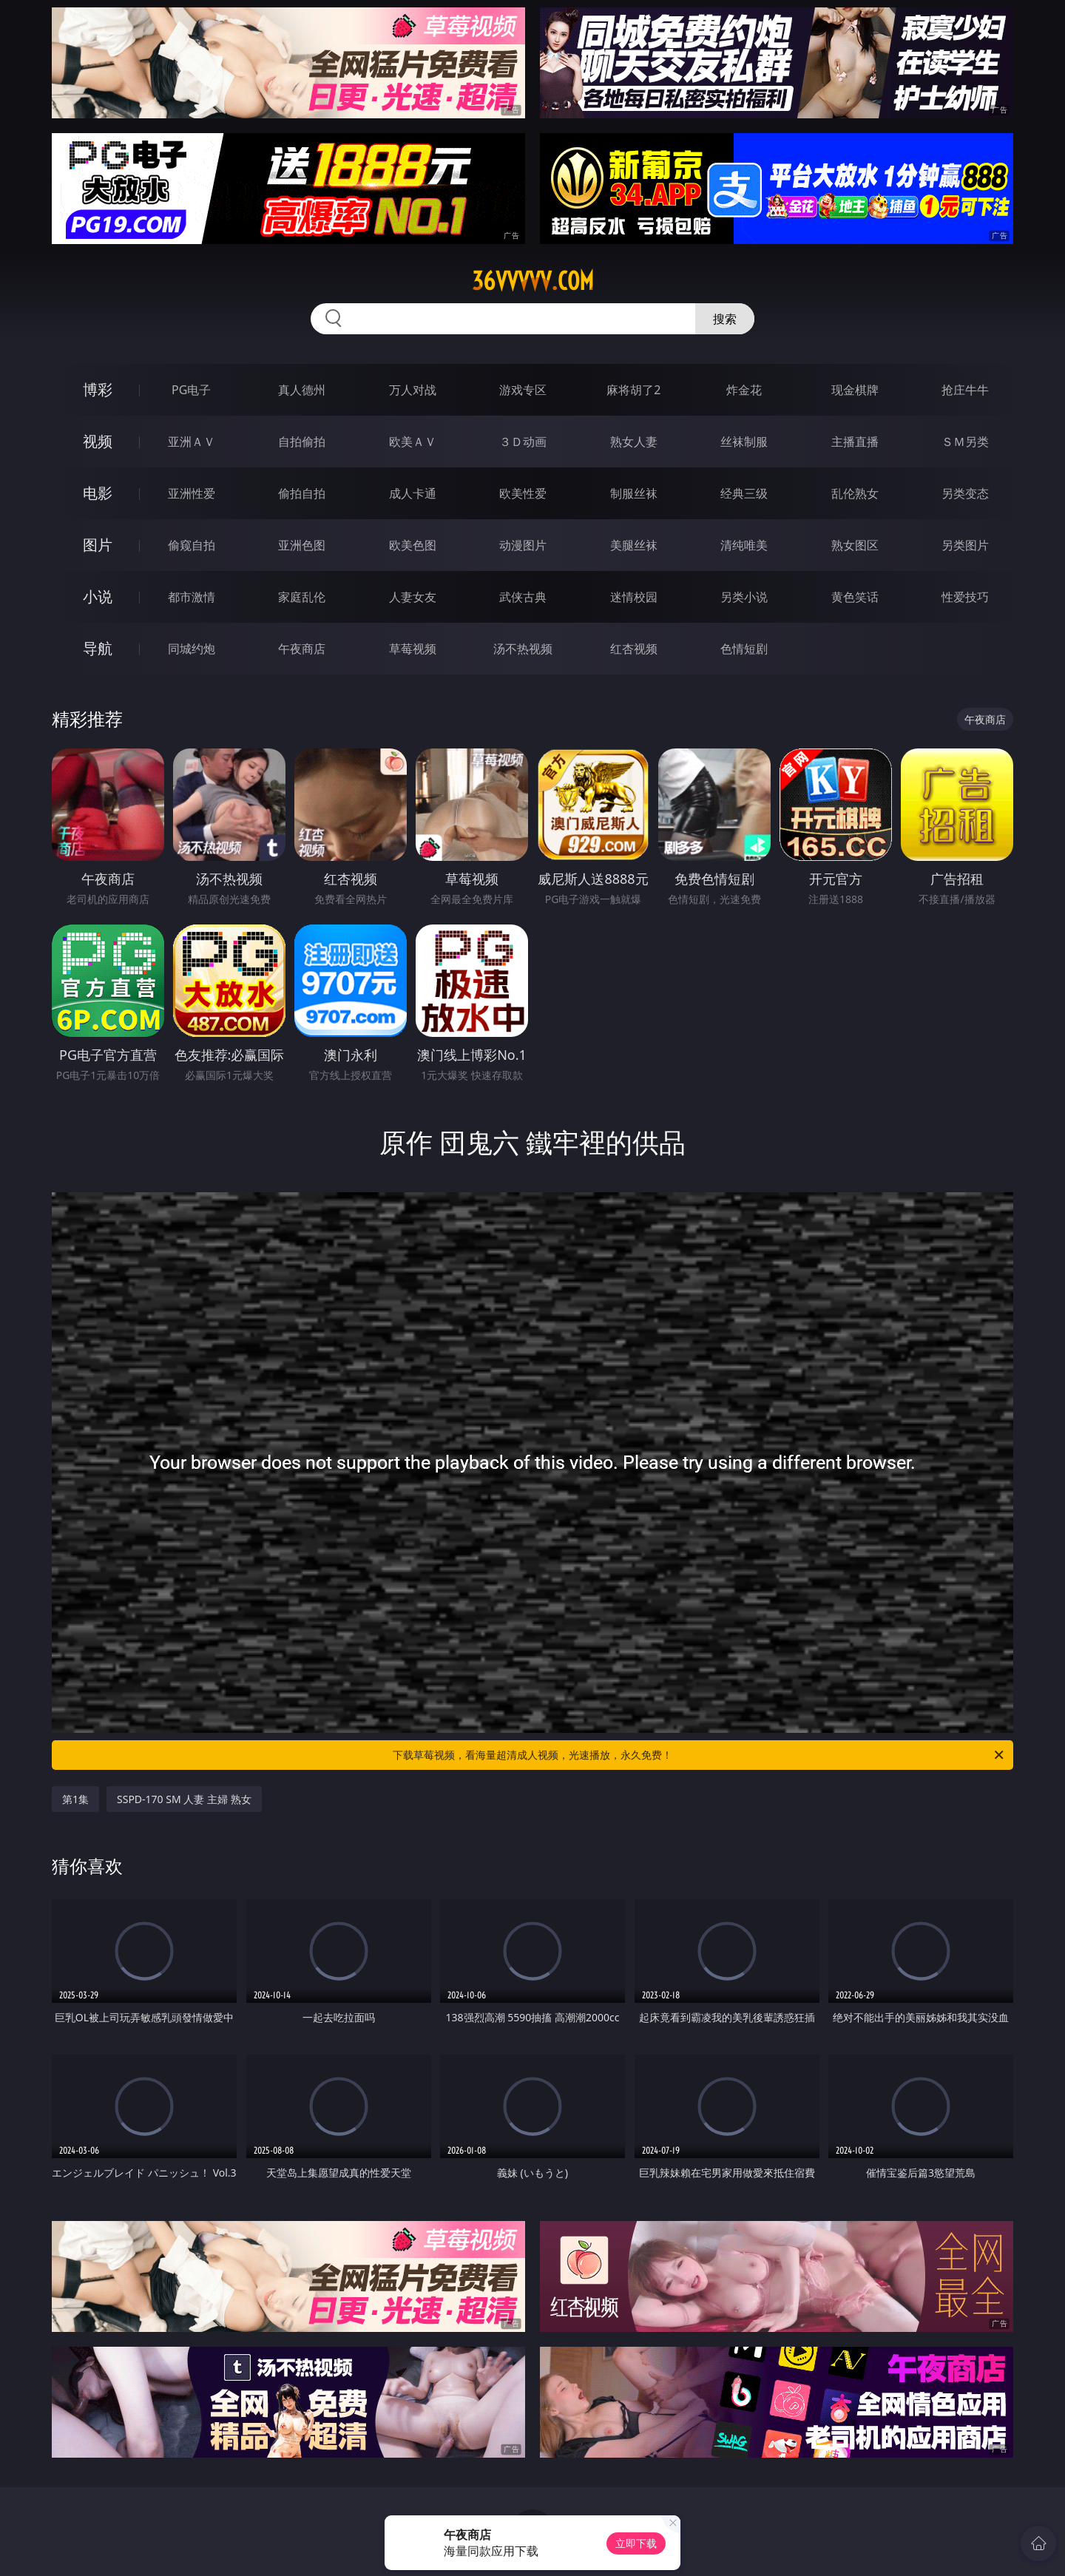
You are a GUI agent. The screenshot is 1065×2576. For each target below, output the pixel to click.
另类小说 (744, 597)
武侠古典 (523, 597)
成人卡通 (412, 493)
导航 (97, 648)
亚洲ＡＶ (191, 441)
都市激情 (191, 597)
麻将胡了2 (633, 390)
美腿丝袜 (633, 545)
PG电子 (191, 390)
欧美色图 (412, 545)
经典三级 (744, 493)
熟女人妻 (633, 441)
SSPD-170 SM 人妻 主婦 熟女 (184, 1799)
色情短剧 (744, 648)
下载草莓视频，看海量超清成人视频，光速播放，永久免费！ (699, 1755)
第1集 (75, 1799)
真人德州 (301, 390)
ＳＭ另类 (965, 441)
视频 (97, 441)
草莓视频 (412, 648)
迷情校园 (633, 597)
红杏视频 (633, 648)
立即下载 (636, 2543)
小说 (97, 596)
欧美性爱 (523, 493)
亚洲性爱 (191, 493)
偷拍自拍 (301, 493)
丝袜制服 (744, 441)
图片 (97, 545)
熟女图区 (855, 545)
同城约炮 (191, 648)
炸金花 (744, 390)
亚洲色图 (301, 545)
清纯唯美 (744, 545)
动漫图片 (523, 545)
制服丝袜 (633, 493)
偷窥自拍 (191, 545)
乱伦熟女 (855, 493)
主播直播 (855, 441)
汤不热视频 (522, 648)
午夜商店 (301, 648)
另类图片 (965, 545)
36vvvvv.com (533, 281)
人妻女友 (412, 597)
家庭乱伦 (301, 597)
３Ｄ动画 (523, 441)
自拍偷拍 (301, 441)
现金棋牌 (855, 390)
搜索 (725, 319)
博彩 (97, 389)
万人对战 (412, 390)
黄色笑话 (855, 597)
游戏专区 (523, 390)
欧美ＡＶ (412, 441)
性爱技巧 (965, 597)
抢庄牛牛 (965, 390)
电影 (97, 493)
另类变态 (965, 493)
